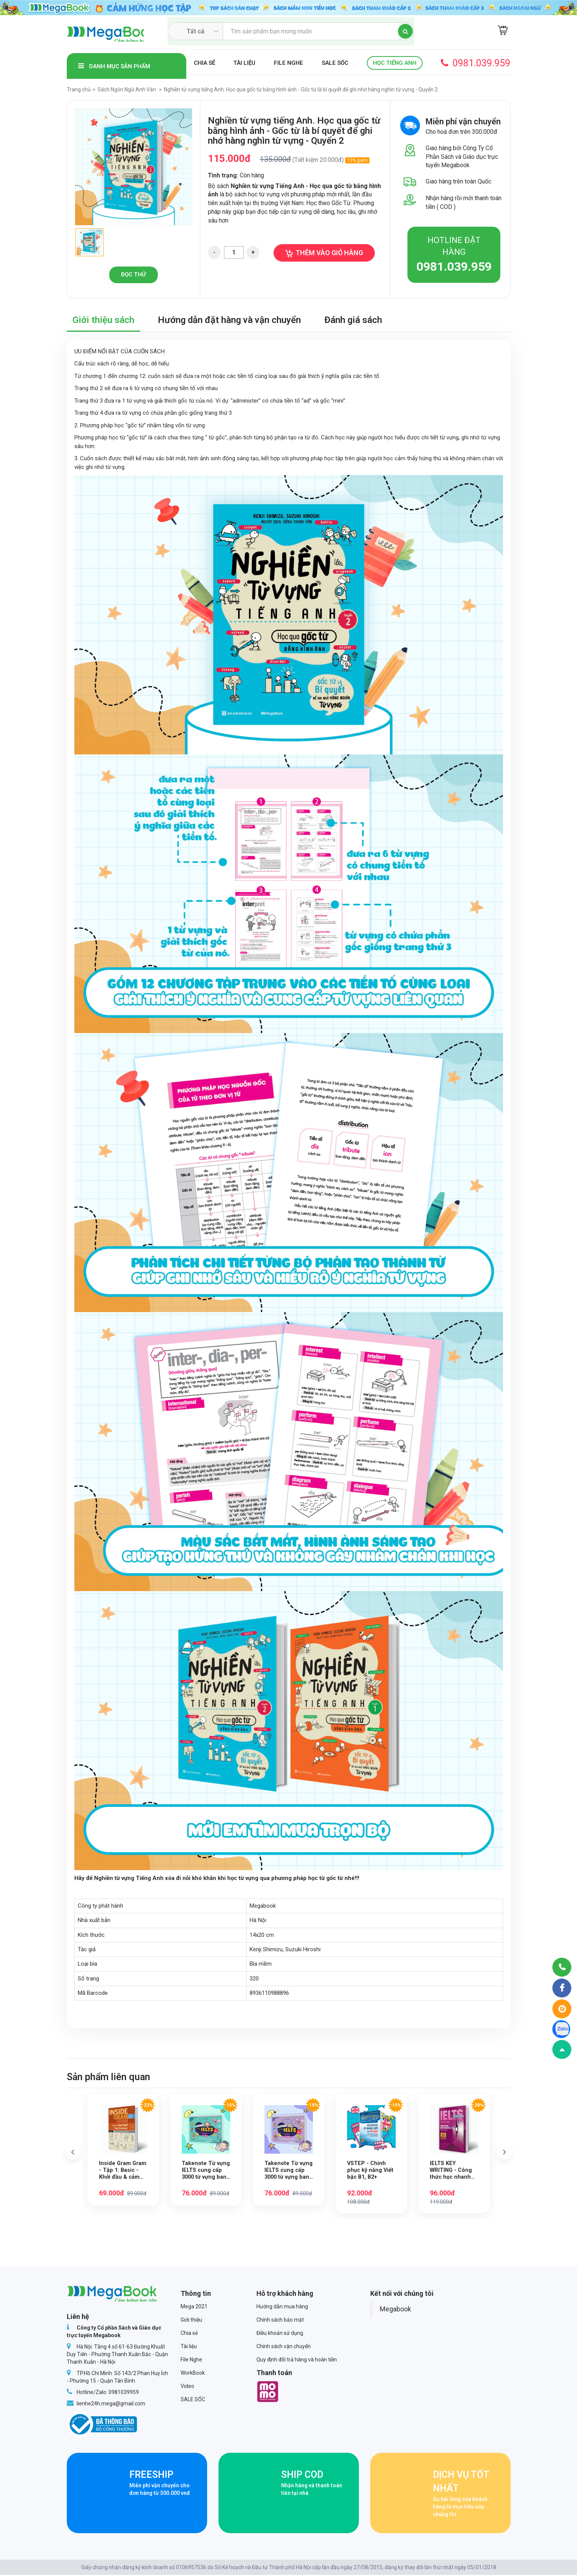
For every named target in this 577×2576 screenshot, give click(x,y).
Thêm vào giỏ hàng (324, 253)
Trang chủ (79, 89)
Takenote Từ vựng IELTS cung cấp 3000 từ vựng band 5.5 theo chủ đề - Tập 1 (206, 2171)
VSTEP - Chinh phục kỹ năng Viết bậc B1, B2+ (371, 2171)
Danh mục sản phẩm (114, 66)
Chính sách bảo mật (280, 2321)
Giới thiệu (191, 2321)
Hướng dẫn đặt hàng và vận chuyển (229, 320)
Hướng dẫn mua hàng (282, 2308)
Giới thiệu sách (103, 320)
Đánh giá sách (353, 320)
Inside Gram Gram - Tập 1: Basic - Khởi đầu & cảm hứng (123, 2171)
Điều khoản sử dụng (279, 2334)
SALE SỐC (335, 63)
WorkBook (193, 2374)
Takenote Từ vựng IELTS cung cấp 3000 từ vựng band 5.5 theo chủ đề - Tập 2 (288, 2171)
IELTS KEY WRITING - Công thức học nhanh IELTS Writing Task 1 (452, 2171)
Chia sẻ (204, 63)
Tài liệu (244, 63)
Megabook (395, 2310)
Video (187, 2387)
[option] (133, 167)
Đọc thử (133, 274)
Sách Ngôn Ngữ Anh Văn (126, 89)
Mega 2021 (194, 2308)
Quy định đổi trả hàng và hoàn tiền (296, 2361)
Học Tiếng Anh (395, 63)
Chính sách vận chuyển (283, 2347)
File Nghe (288, 63)
